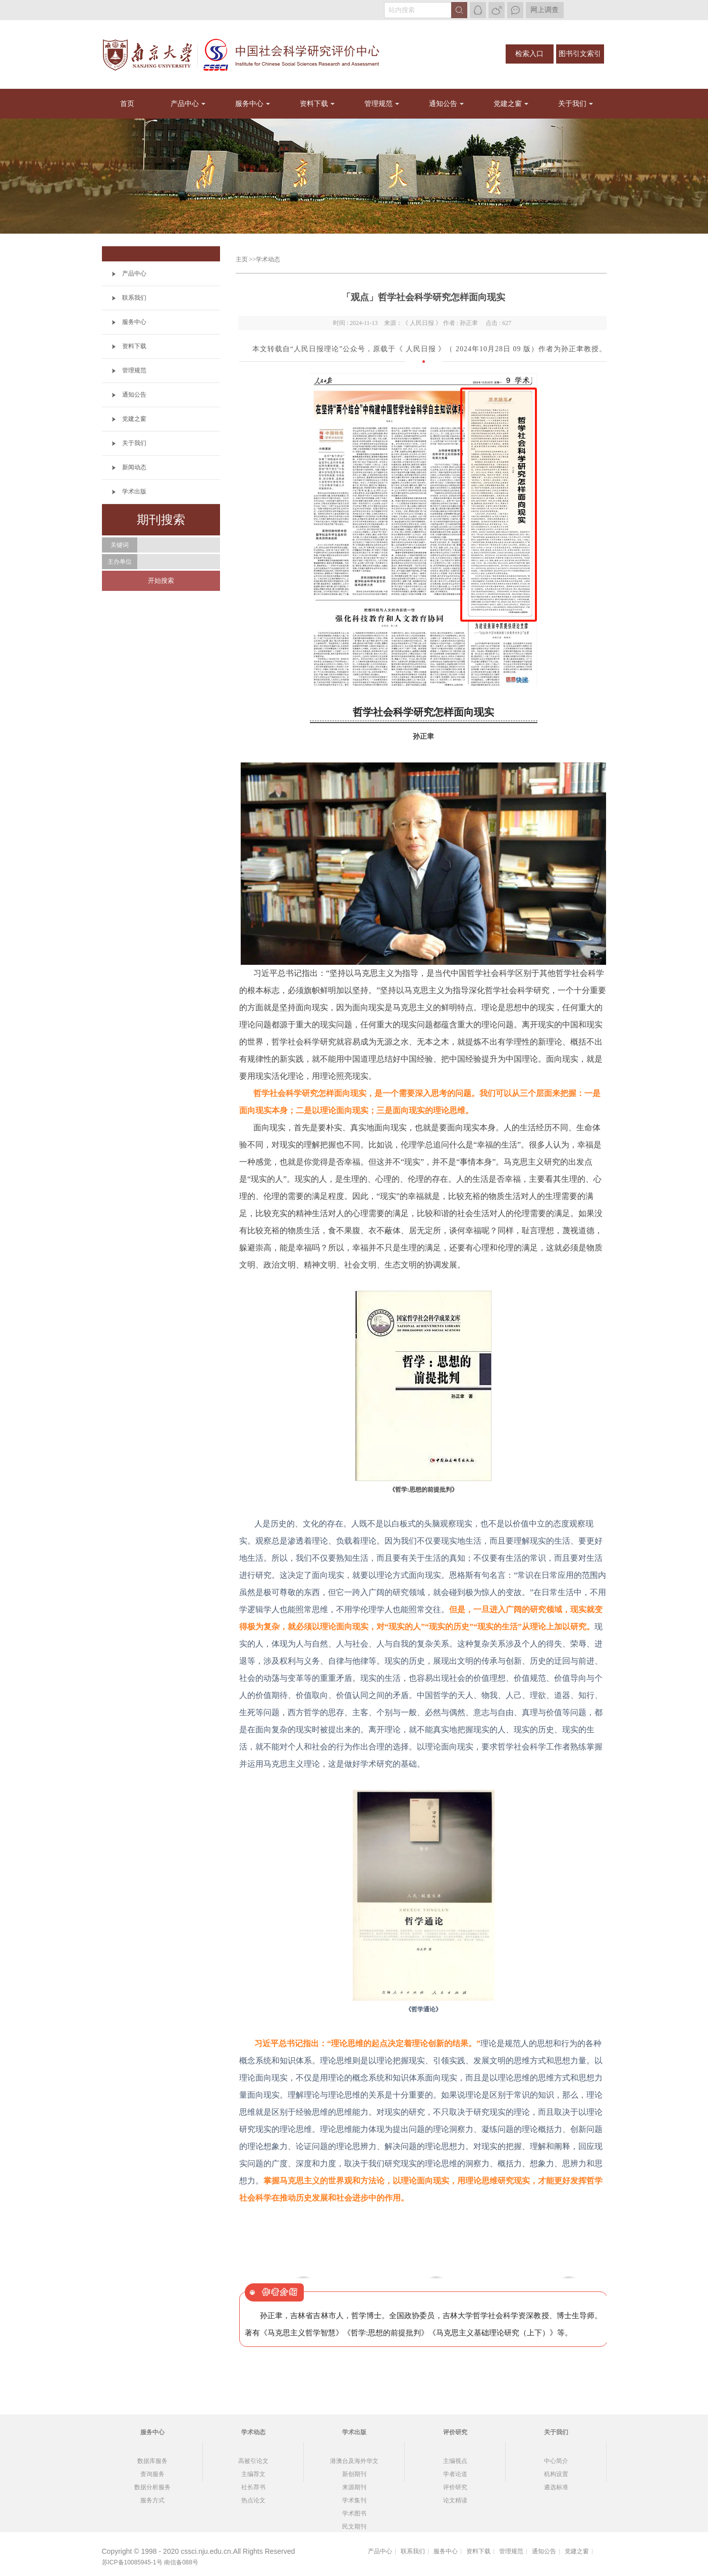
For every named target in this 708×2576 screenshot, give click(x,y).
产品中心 (185, 103)
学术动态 (268, 259)
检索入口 (529, 54)
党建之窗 (508, 103)
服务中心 (249, 103)
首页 (127, 103)
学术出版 (134, 491)
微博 (496, 10)
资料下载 (314, 103)
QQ (478, 10)
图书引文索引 (580, 54)
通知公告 (443, 103)
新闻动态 (134, 467)
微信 (515, 10)
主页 (242, 259)
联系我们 (134, 297)
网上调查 (544, 10)
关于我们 (572, 103)
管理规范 (378, 103)
